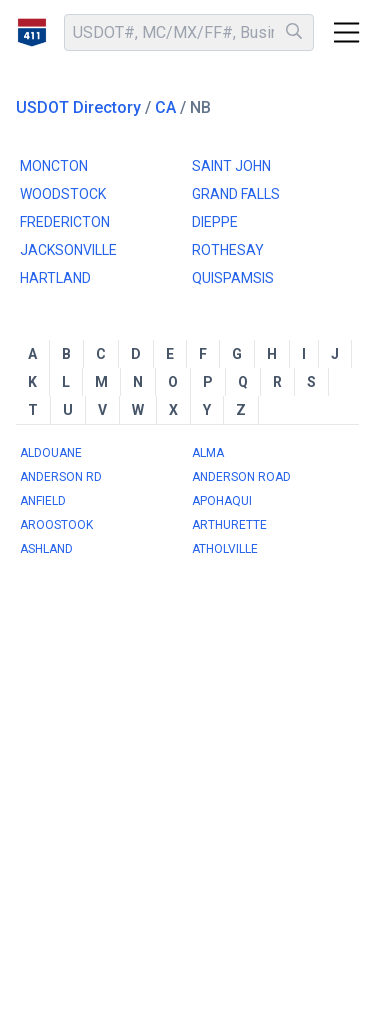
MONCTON (54, 166)
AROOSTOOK (56, 525)
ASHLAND (46, 549)
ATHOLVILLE (225, 549)
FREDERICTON (65, 222)
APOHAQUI (222, 501)
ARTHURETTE (229, 525)
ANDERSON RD (61, 477)
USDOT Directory (78, 107)
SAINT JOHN (231, 166)
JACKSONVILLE (68, 250)
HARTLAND (55, 278)
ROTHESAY (228, 250)
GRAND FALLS (236, 194)
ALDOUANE (51, 453)
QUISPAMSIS (233, 278)
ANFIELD (43, 501)
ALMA (208, 453)
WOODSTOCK (63, 194)
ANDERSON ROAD (241, 477)
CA (165, 107)
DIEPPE (215, 222)
